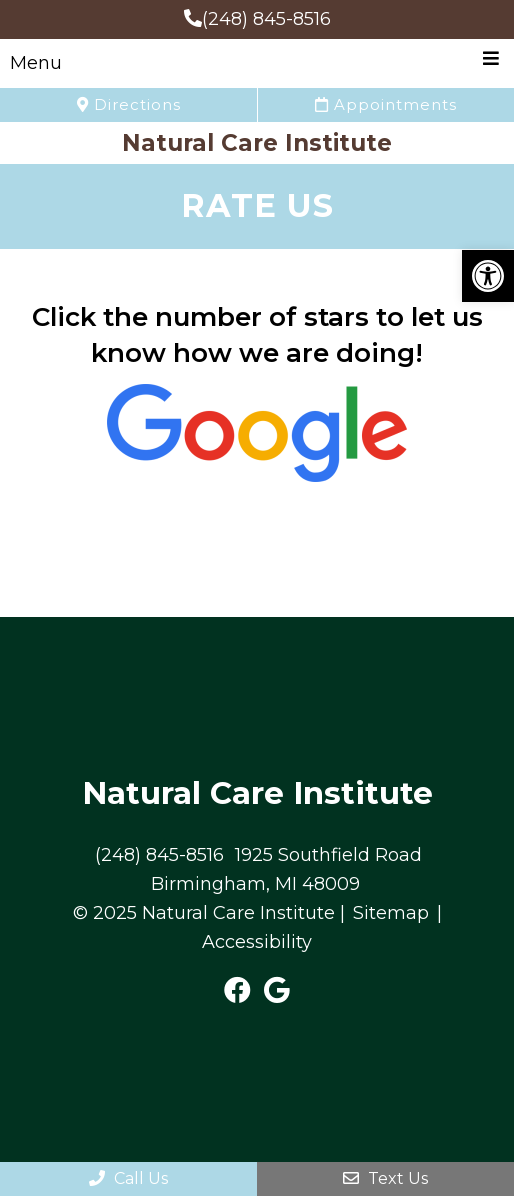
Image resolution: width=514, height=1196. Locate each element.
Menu (36, 63)
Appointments (386, 104)
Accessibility (257, 942)
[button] (488, 276)
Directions (129, 104)
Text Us (385, 1178)
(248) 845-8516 (257, 19)
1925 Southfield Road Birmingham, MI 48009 (286, 869)
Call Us (128, 1178)
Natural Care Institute (257, 143)
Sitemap (391, 913)
